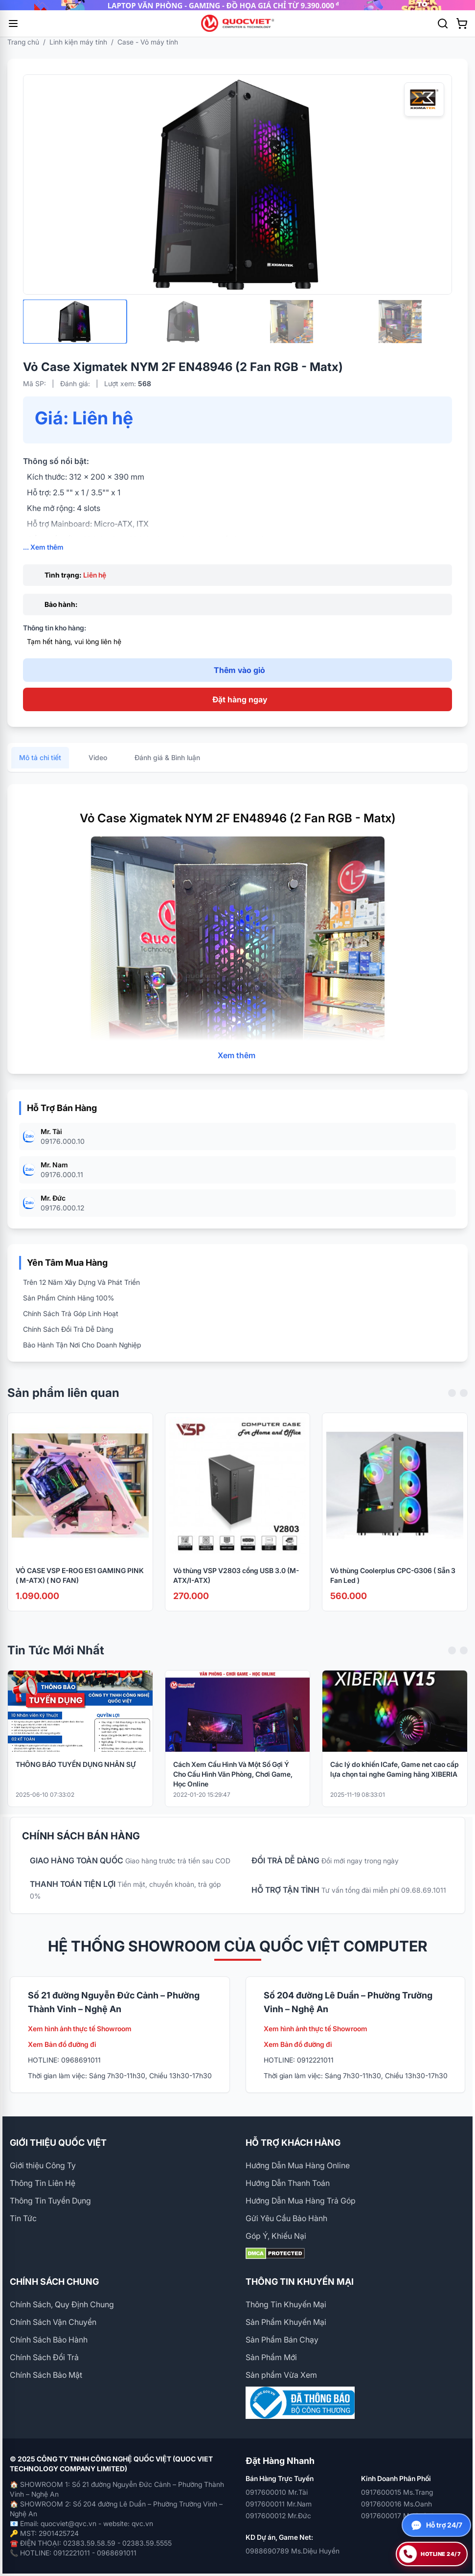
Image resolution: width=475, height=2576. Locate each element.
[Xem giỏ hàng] (462, 23)
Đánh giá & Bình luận (167, 768)
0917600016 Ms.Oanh (396, 2504)
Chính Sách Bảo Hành (49, 2339)
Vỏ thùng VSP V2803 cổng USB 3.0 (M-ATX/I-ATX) (236, 1586)
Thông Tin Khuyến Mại (286, 2304)
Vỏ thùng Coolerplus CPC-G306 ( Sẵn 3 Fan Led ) (392, 1586)
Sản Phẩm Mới (271, 2357)
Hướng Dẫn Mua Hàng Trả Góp (301, 2200)
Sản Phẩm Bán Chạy (282, 2339)
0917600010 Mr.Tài (277, 2492)
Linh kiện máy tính (78, 42)
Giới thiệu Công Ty (43, 2165)
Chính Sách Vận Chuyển (53, 2322)
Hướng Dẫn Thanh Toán (288, 2183)
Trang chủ (23, 42)
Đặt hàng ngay (239, 699)
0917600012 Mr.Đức (278, 2515)
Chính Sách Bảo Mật (46, 2375)
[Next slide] (464, 1404)
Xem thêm (236, 1066)
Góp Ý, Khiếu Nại (276, 2236)
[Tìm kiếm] (443, 23)
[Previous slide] (452, 1404)
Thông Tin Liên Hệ (42, 2183)
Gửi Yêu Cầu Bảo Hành (286, 2218)
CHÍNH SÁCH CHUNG (54, 2281)
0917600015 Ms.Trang (397, 2492)
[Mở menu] (13, 23)
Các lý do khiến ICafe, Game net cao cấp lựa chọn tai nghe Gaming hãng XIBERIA (394, 1780)
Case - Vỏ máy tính (147, 42)
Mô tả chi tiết (40, 768)
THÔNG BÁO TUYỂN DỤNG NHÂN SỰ (76, 1775)
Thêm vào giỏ (239, 670)
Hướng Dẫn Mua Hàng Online (298, 2165)
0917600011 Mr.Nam (279, 2504)
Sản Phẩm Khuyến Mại (286, 2322)
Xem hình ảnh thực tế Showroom (80, 2028)
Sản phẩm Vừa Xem (281, 2375)
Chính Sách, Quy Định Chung (62, 2304)
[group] (237, 5)
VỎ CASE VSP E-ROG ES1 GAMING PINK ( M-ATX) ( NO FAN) (80, 1586)
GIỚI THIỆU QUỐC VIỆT (58, 2142)
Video (98, 768)
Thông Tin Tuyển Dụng (50, 2200)
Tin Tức (23, 2218)
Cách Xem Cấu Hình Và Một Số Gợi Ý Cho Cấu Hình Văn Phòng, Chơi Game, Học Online (233, 1785)
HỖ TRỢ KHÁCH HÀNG (293, 2142)
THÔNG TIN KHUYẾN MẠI (300, 2281)
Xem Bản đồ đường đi (62, 2044)
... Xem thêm (43, 547)
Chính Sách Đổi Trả (44, 2357)
